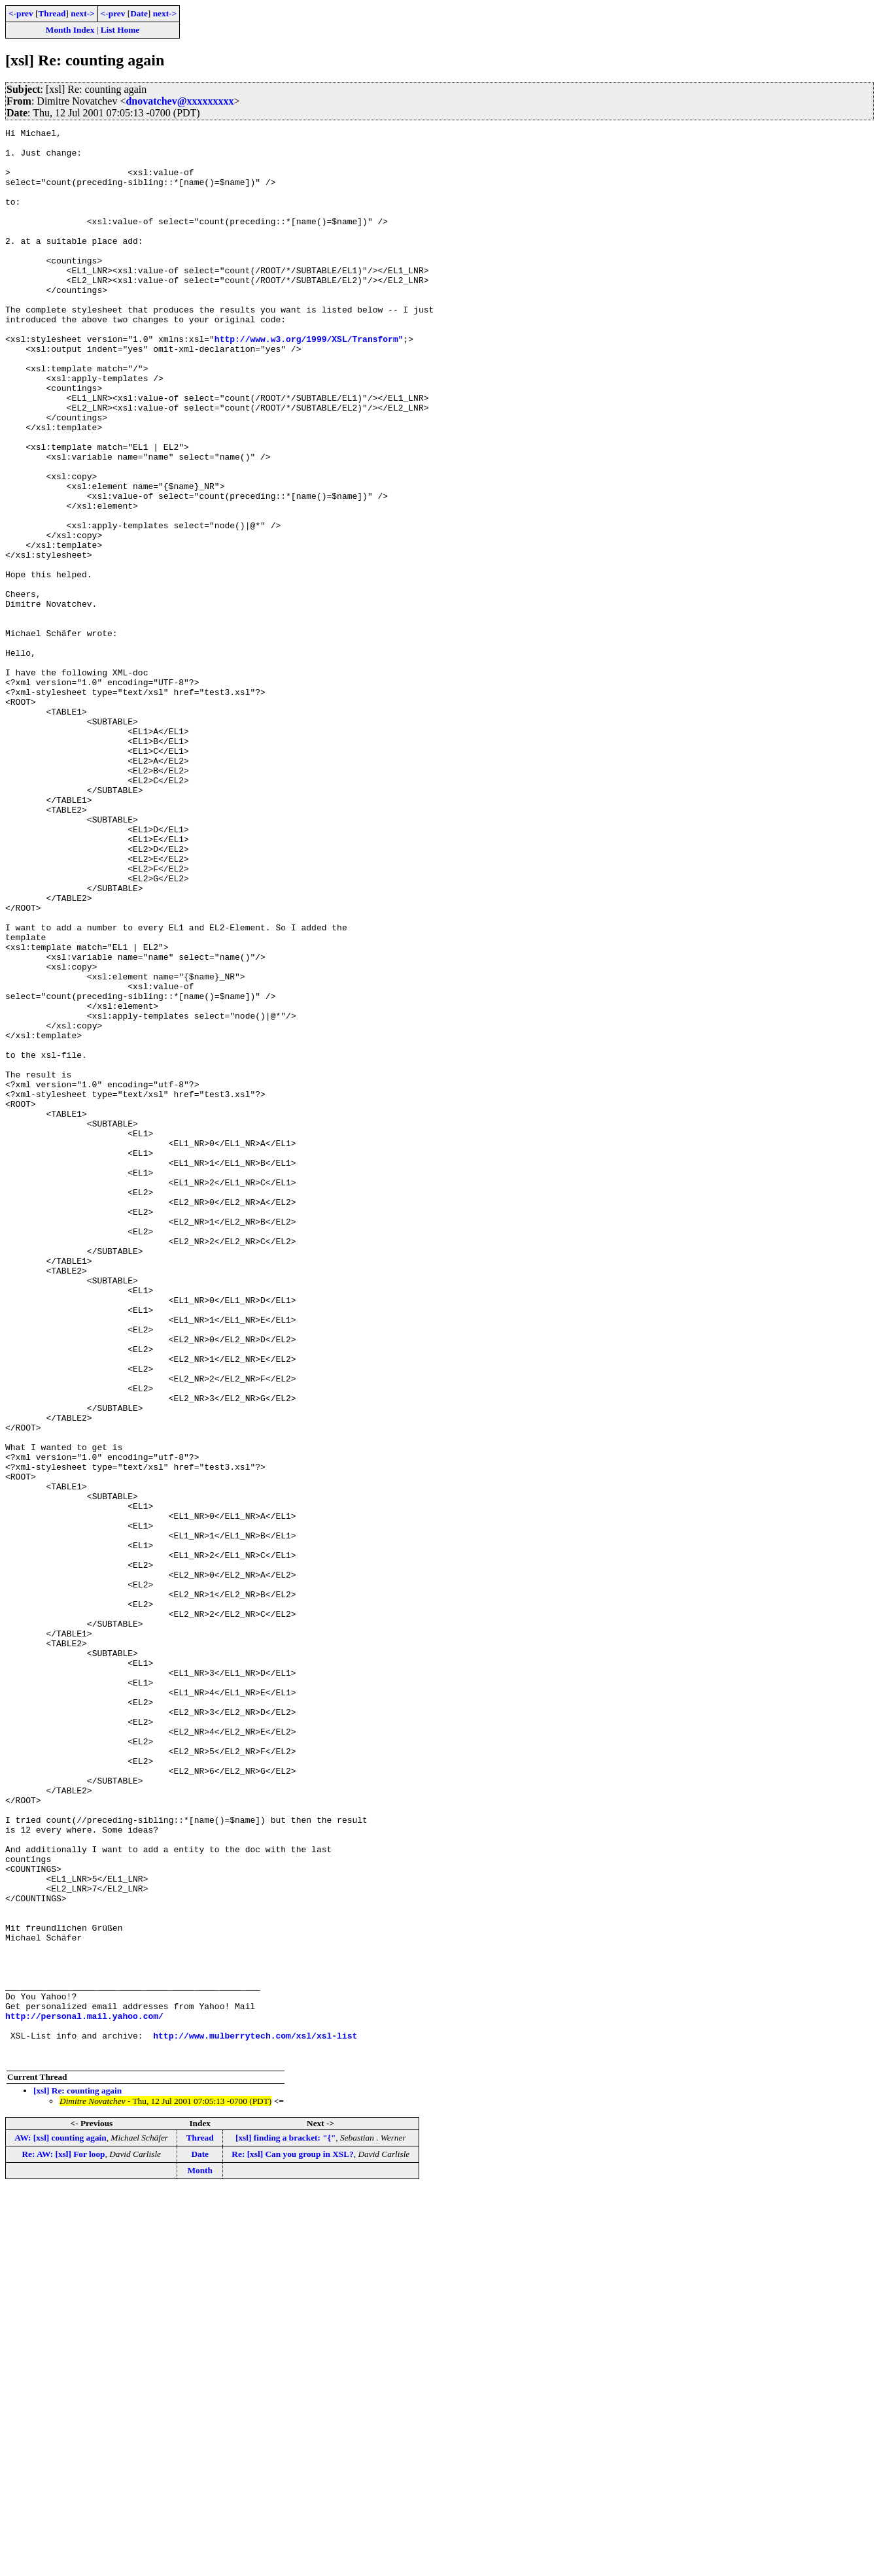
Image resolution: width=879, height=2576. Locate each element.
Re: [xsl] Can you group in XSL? (292, 2540)
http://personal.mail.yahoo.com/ (84, 2394)
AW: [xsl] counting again (60, 2524)
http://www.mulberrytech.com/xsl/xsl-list (255, 2418)
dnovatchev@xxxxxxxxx (179, 101)
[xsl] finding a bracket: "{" (285, 2524)
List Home (120, 30)
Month (200, 2557)
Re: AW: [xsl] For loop (63, 2540)
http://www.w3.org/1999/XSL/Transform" (309, 382)
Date (139, 13)
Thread (51, 13)
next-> (82, 13)
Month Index (70, 30)
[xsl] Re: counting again (77, 2477)
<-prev (21, 13)
